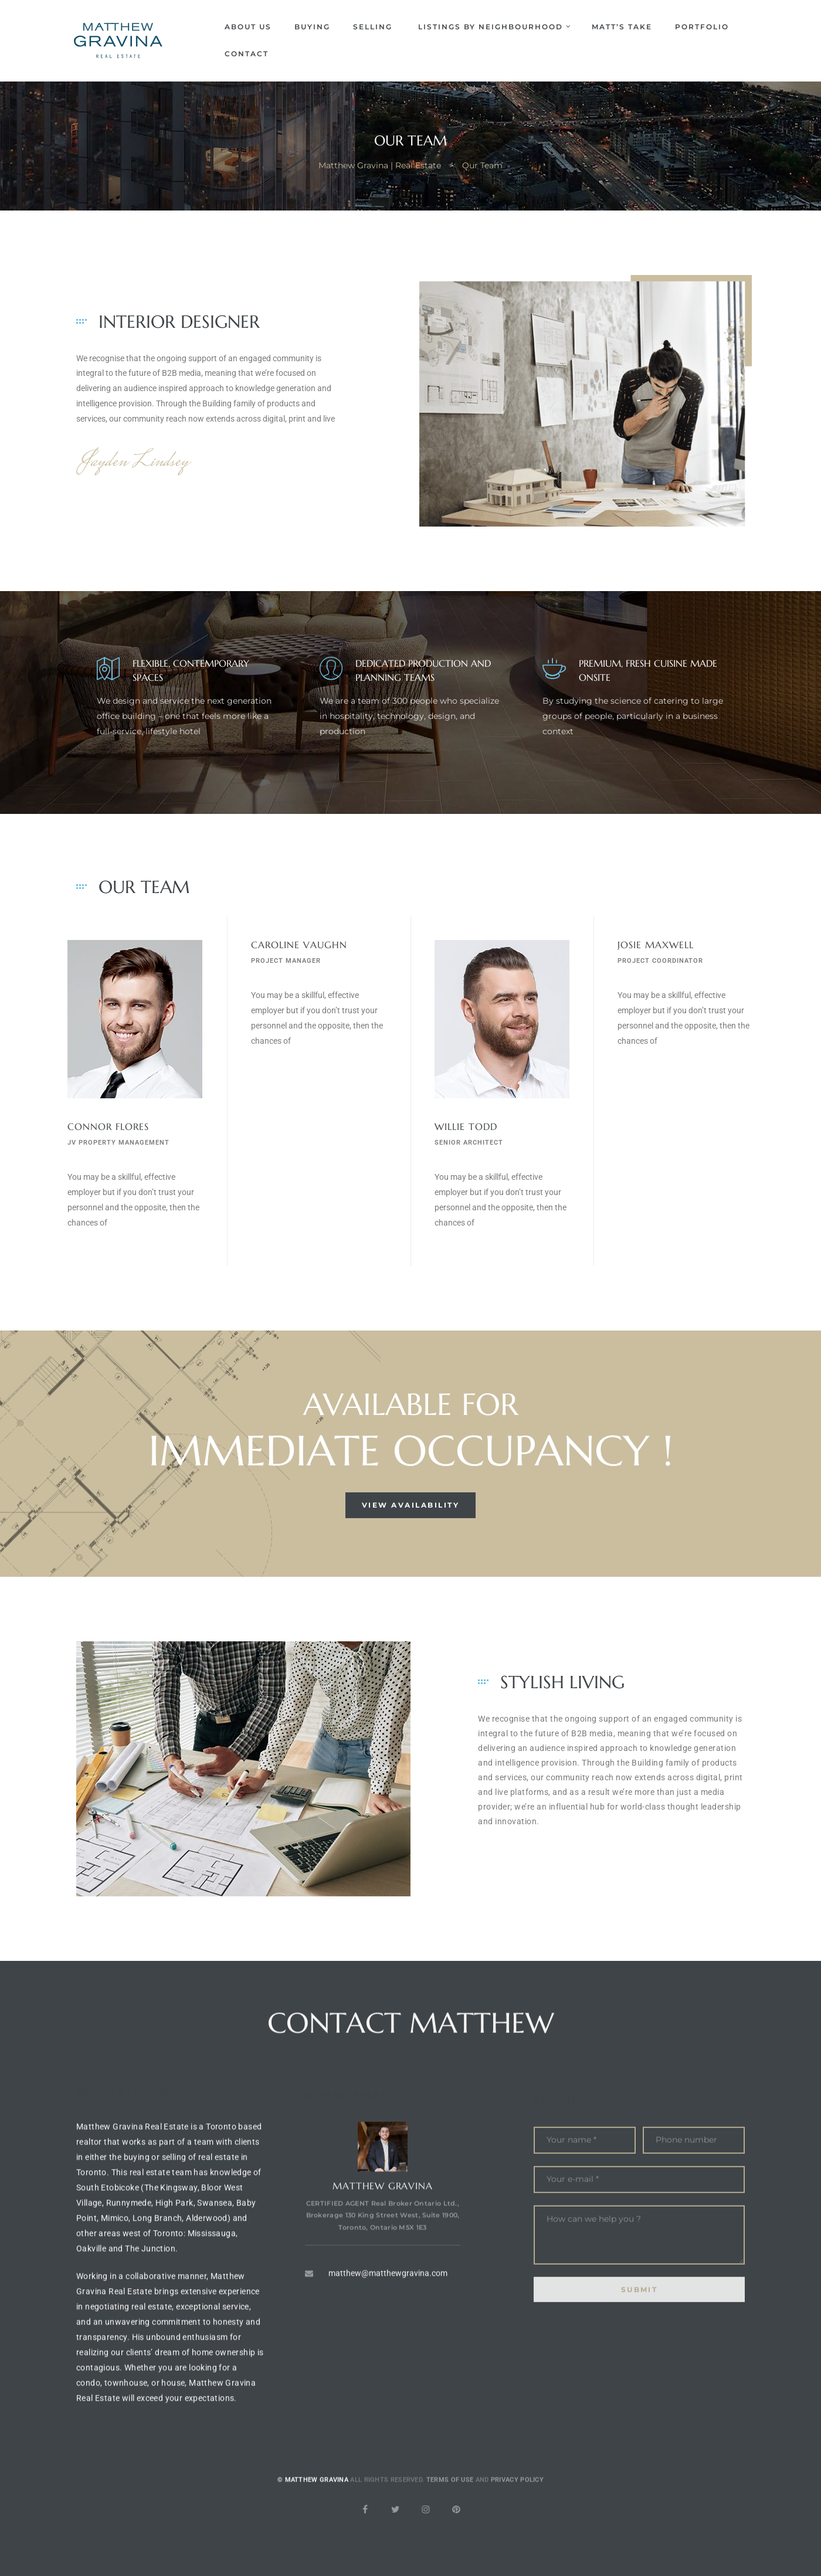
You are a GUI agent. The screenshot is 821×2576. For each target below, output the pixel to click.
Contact (247, 53)
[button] (410, 1505)
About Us (248, 26)
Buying (312, 26)
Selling (374, 26)
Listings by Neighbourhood (493, 26)
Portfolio (702, 26)
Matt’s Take (622, 26)
